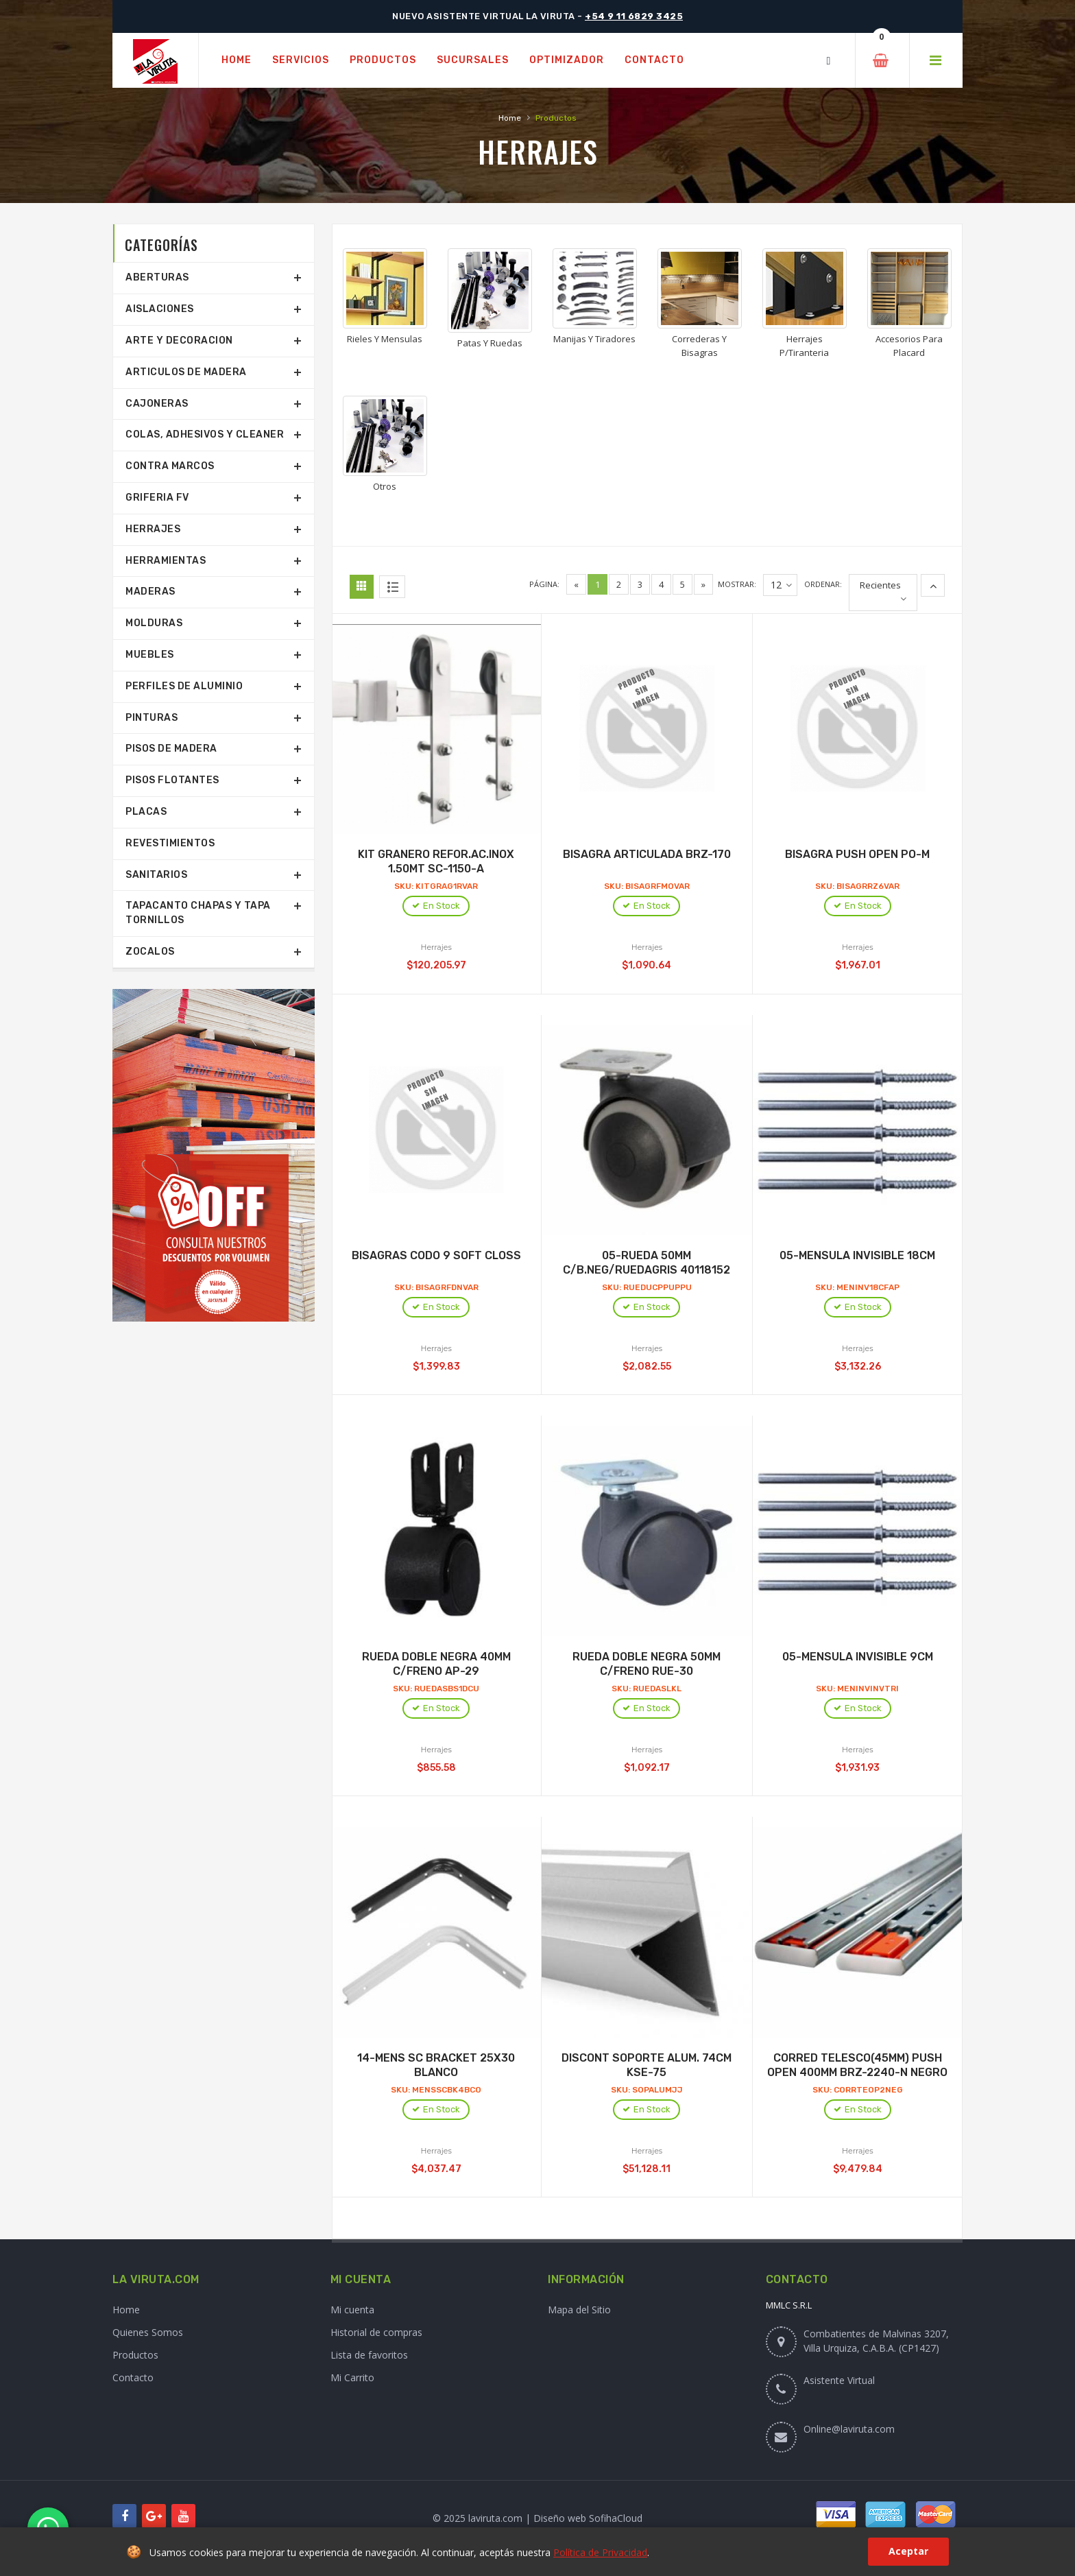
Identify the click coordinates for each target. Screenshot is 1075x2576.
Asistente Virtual (839, 2380)
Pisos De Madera (171, 748)
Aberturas (157, 277)
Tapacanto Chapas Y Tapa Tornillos (198, 913)
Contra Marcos (170, 466)
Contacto (133, 2377)
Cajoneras (157, 403)
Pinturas (151, 718)
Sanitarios (156, 875)
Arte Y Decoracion (179, 340)
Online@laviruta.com (849, 2428)
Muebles (149, 654)
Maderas (150, 591)
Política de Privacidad (600, 2552)
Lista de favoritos (369, 2354)
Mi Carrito (352, 2377)
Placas (146, 812)
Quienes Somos (147, 2332)
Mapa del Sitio (579, 2309)
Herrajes (152, 529)
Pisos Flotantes (172, 780)
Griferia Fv (157, 497)
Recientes (880, 585)
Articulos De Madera (186, 372)
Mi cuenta (352, 2309)
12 (781, 585)
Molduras (153, 623)
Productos (135, 2354)
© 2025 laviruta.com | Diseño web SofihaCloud (537, 2518)
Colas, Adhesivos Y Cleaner (204, 434)
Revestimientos (170, 843)
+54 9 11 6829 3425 (634, 16)
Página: (544, 584)
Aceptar (908, 2550)
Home (509, 118)
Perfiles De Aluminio (184, 686)
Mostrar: (737, 584)
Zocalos (150, 951)
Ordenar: (823, 584)
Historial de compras (376, 2332)
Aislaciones (159, 309)
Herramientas (165, 561)
